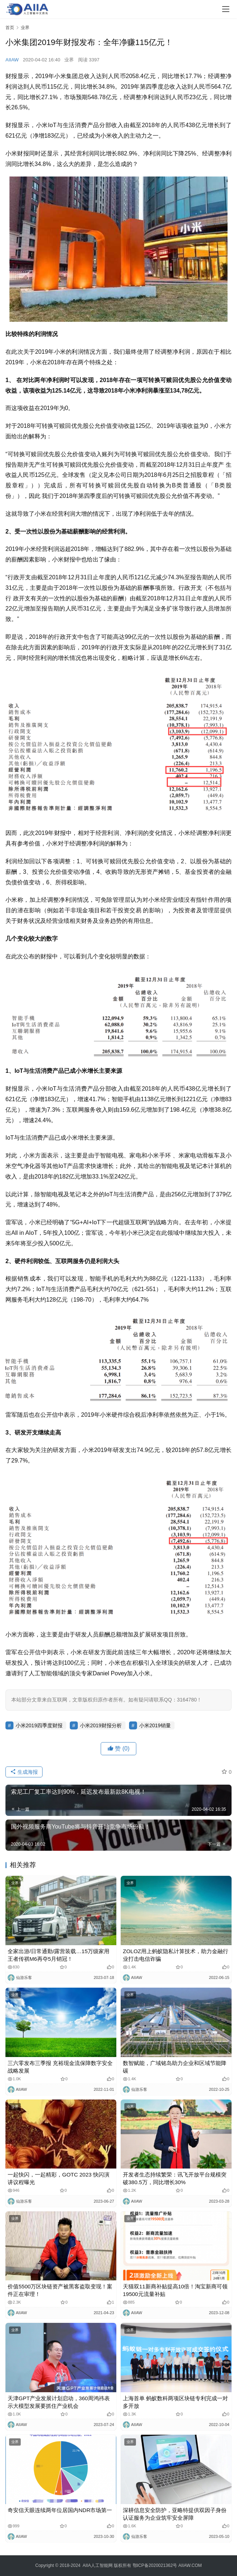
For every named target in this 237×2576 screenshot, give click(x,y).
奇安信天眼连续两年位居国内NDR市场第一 (60, 2510)
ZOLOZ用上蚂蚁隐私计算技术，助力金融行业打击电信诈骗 (175, 1955)
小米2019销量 (155, 1725)
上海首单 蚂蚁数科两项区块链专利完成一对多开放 (175, 2402)
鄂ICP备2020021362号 (155, 2565)
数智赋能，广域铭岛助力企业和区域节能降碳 (174, 2067)
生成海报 (24, 1772)
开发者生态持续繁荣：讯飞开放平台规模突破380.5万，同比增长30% (174, 2178)
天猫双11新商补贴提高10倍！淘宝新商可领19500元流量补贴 (175, 2290)
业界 (69, 59)
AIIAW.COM (190, 2565)
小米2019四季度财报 (39, 1725)
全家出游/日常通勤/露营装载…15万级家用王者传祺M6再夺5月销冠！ (58, 1955)
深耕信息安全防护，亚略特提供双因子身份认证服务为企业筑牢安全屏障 (174, 2514)
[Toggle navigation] (225, 9)
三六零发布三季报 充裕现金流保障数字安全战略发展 (60, 2067)
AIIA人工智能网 (98, 2565)
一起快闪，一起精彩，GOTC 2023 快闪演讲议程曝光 (58, 2178)
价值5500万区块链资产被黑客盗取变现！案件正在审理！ (60, 2290)
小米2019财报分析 (101, 1725)
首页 (9, 27)
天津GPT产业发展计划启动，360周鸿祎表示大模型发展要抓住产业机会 (59, 2402)
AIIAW (12, 59)
